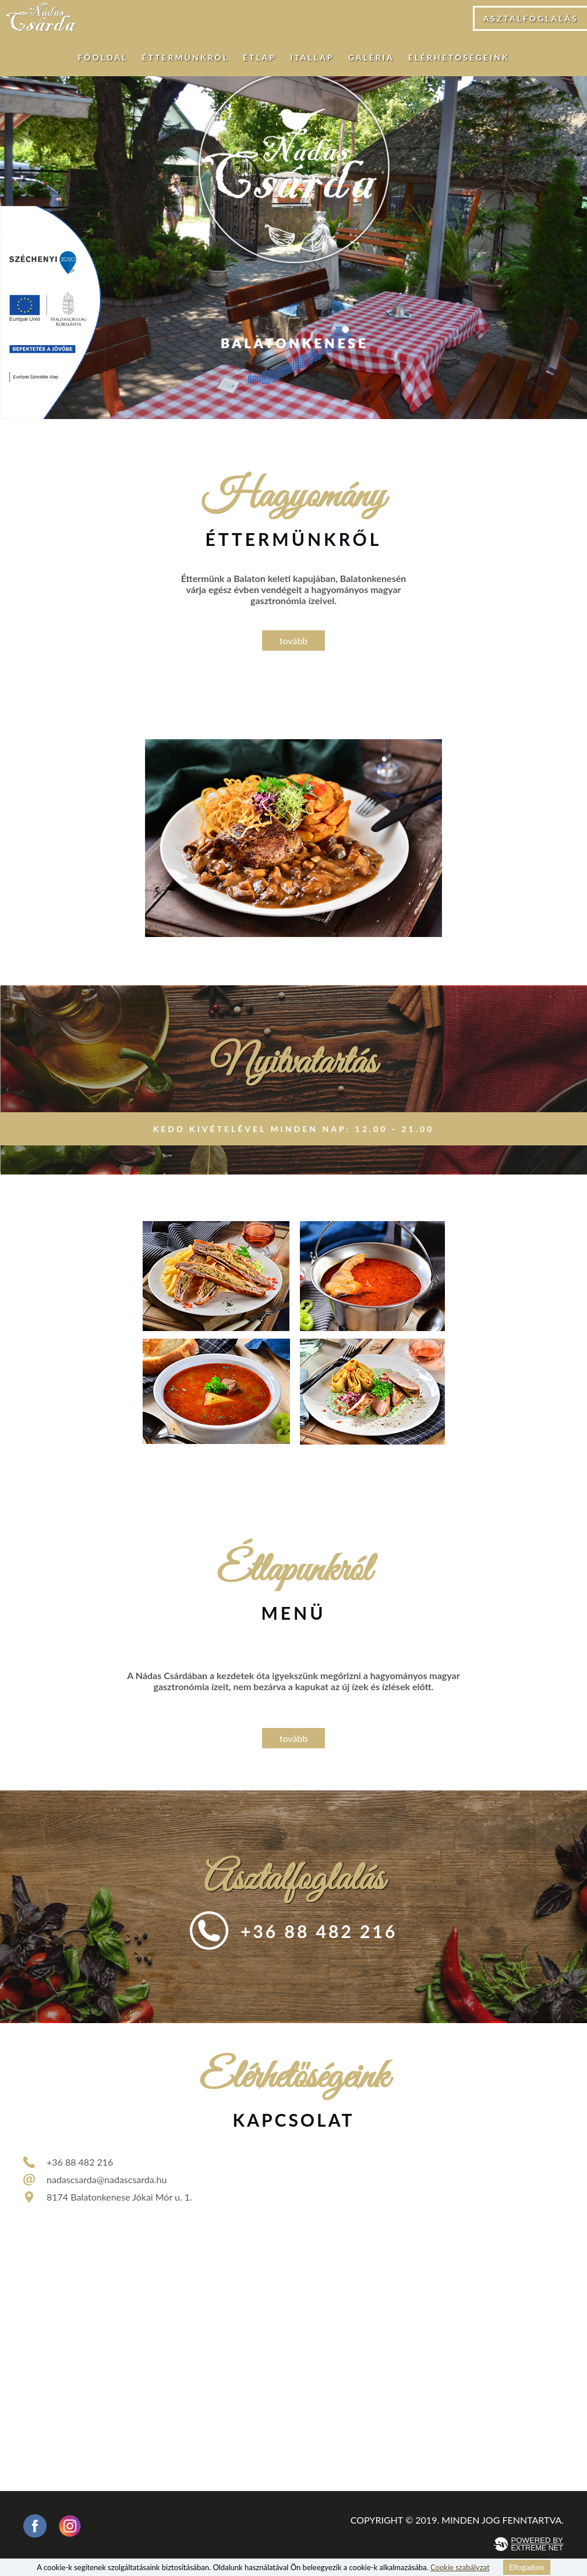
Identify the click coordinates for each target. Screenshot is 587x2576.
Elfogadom (526, 2567)
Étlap (259, 57)
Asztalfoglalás (530, 18)
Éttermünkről (185, 57)
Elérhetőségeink (459, 57)
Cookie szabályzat (460, 2567)
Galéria (371, 57)
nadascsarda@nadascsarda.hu (107, 2179)
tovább (294, 640)
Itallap (312, 57)
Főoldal (102, 57)
